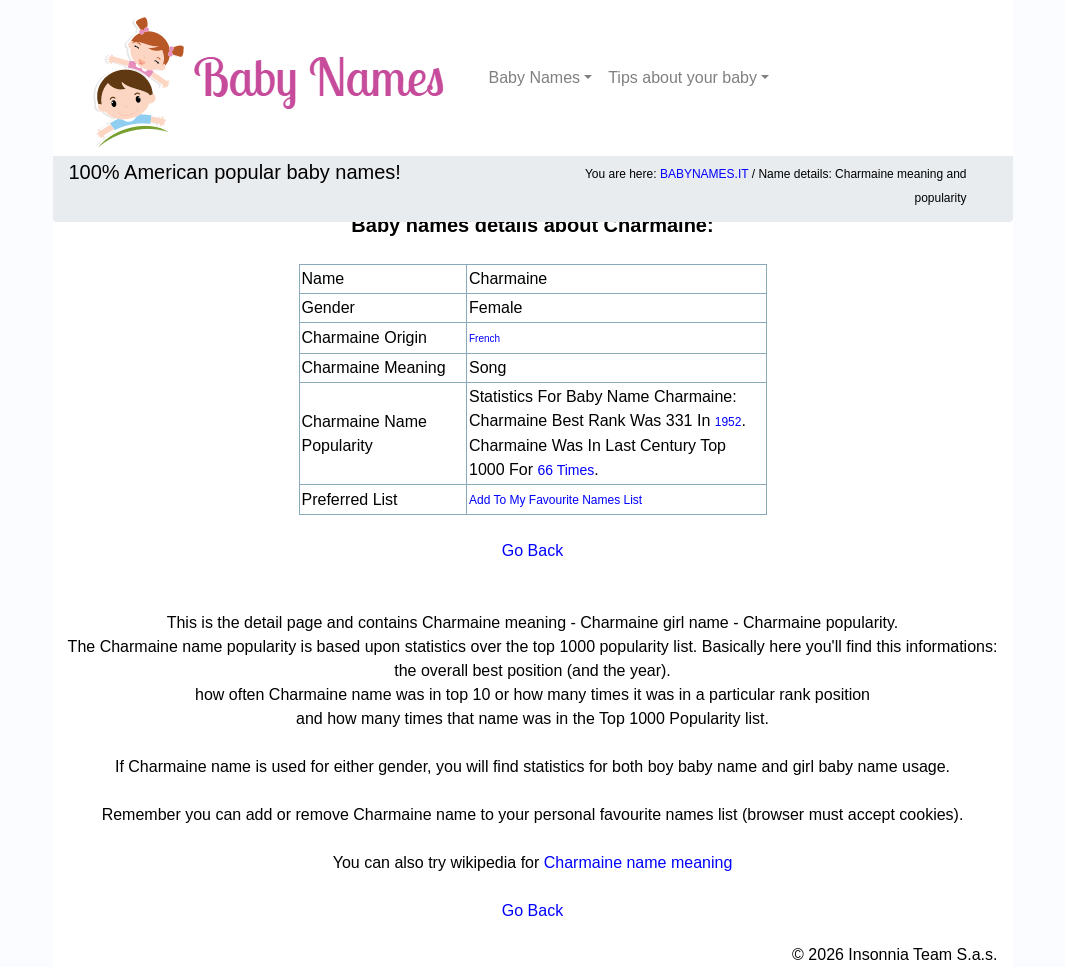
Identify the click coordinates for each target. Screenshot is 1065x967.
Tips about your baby (682, 77)
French (484, 338)
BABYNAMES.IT (704, 174)
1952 (728, 422)
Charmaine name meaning (638, 862)
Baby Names (535, 77)
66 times (565, 470)
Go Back (532, 550)
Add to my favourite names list (555, 500)
